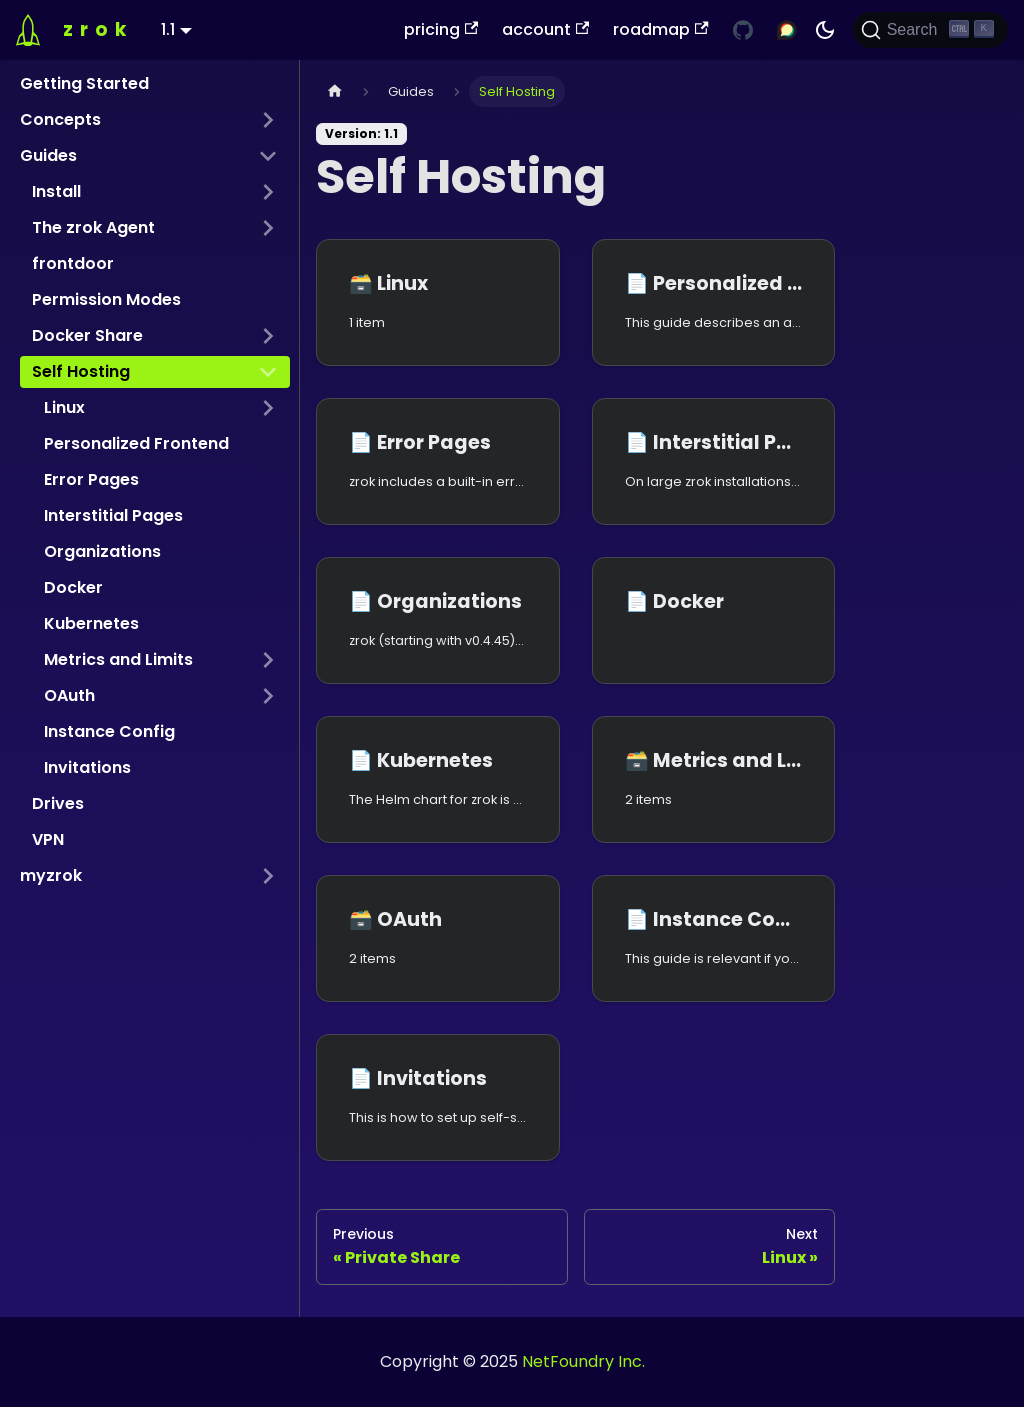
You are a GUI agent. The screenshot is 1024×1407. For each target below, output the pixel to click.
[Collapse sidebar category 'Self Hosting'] (268, 372)
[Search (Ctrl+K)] (930, 30)
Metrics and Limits (118, 659)
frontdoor (73, 263)
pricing (441, 29)
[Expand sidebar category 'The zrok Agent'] (268, 228)
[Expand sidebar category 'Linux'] (268, 408)
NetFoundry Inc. (583, 1361)
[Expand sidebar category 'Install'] (268, 192)
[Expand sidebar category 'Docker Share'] (268, 336)
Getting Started (84, 83)
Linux (64, 407)
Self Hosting (81, 371)
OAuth (69, 695)
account (545, 29)
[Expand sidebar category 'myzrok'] (268, 876)
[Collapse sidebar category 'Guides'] (268, 156)
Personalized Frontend (136, 443)
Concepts (60, 119)
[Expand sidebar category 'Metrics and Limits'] (268, 660)
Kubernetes (91, 623)
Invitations (87, 767)
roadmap (660, 29)
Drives (58, 803)
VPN (48, 839)
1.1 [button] (168, 29)
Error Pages (91, 479)
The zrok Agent (93, 227)
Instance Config (109, 731)
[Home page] (335, 91)
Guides (48, 155)
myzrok (51, 875)
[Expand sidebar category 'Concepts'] (268, 120)
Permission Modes (106, 299)
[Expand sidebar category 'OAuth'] (268, 696)
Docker (73, 587)
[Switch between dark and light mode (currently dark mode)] (825, 30)
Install (56, 191)
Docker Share (87, 335)
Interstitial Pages (113, 515)
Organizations (102, 551)
